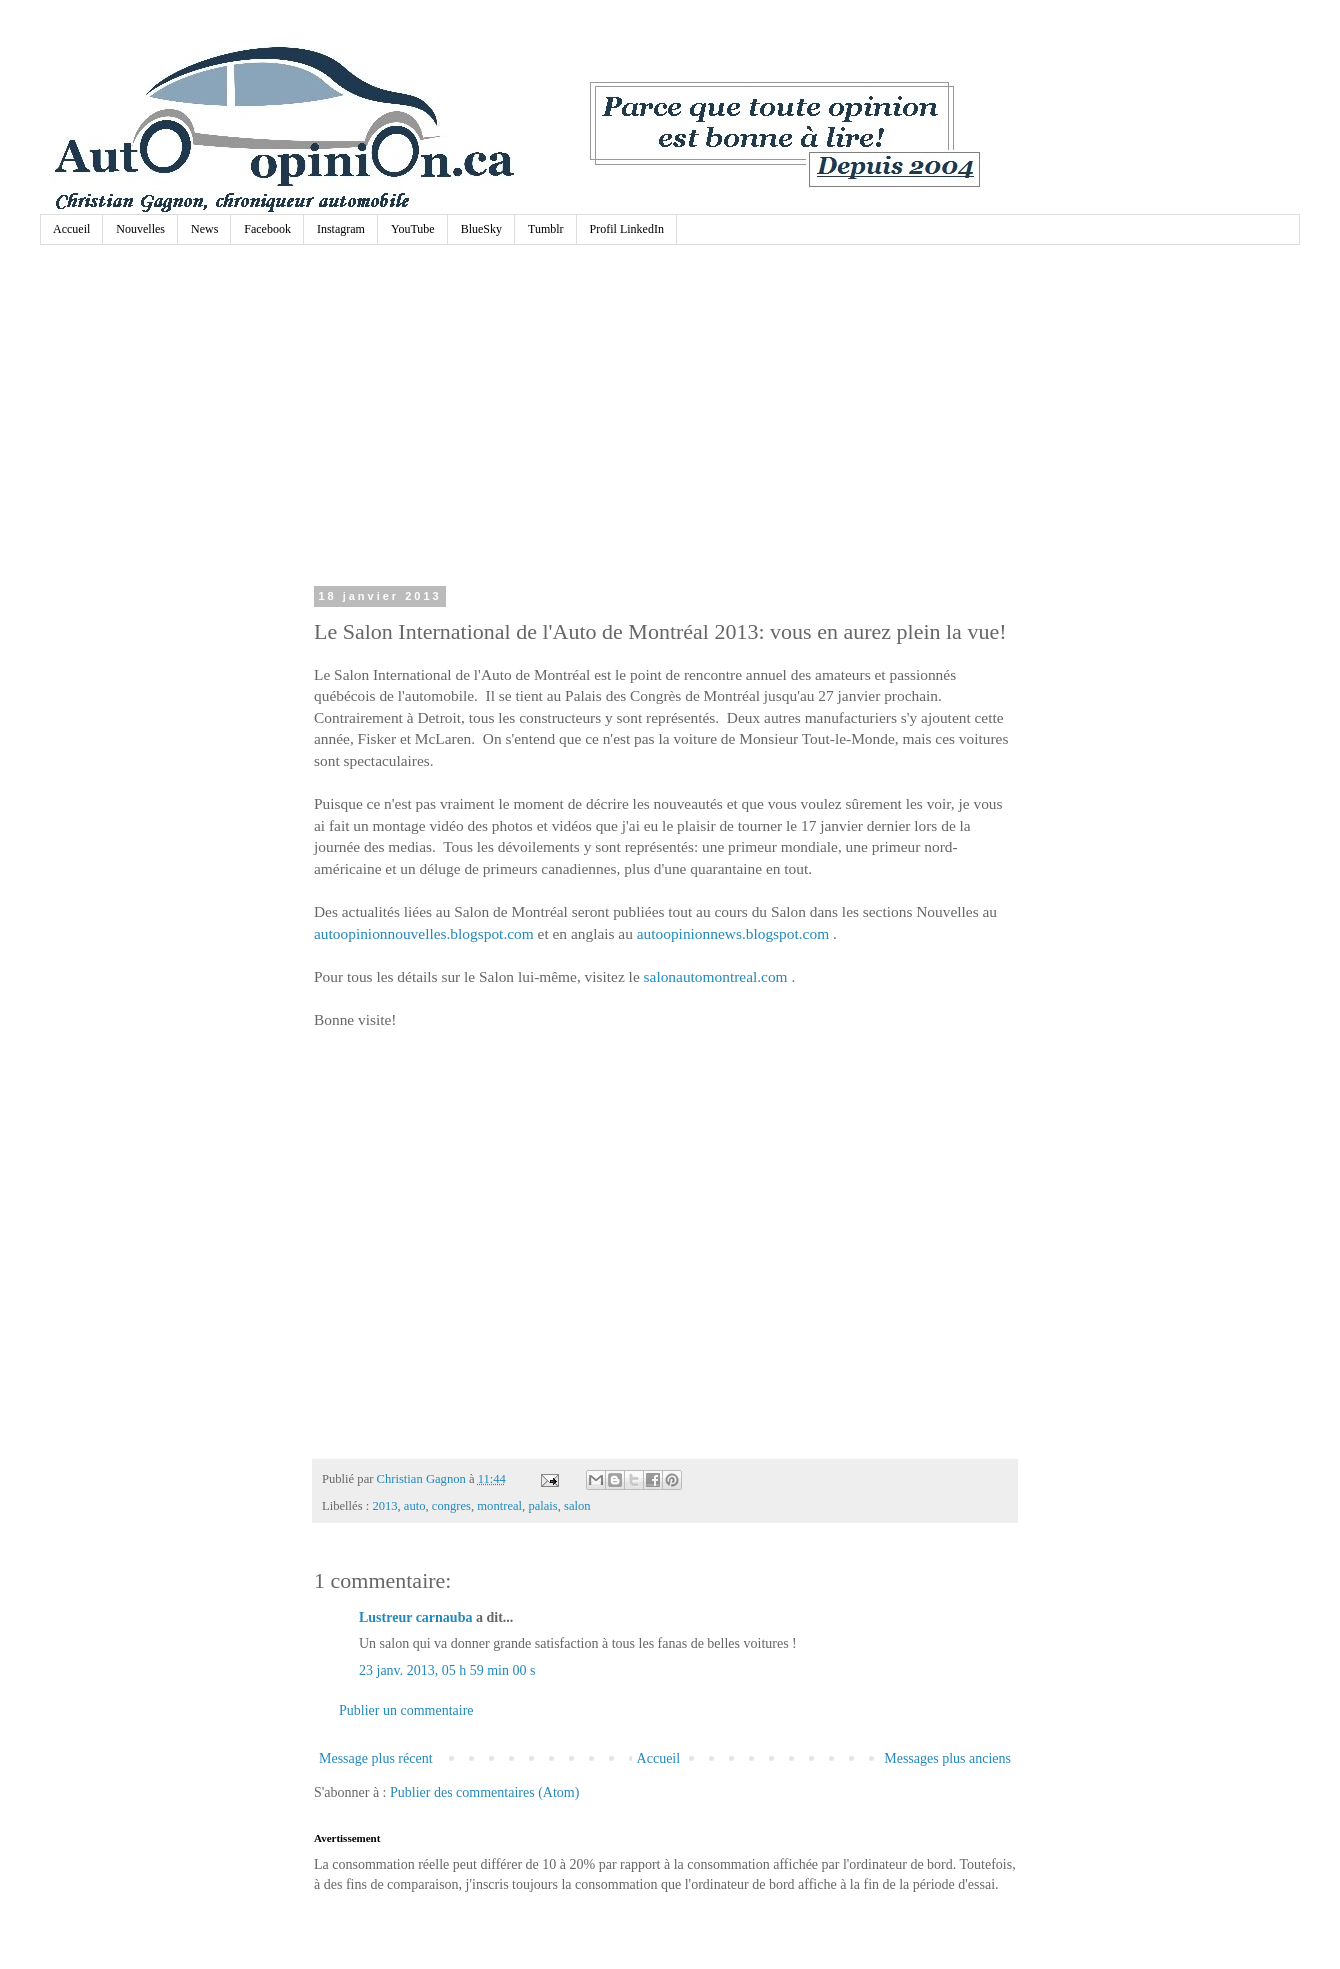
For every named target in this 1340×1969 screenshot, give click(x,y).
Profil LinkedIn (627, 229)
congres (451, 1506)
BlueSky (481, 229)
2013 (384, 1506)
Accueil (71, 229)
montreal (499, 1506)
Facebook (267, 229)
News (204, 229)
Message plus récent (376, 1758)
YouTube (413, 229)
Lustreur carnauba (415, 1617)
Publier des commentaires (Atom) (484, 1792)
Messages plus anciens (947, 1758)
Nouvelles (140, 229)
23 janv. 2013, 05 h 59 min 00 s (447, 1670)
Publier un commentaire (406, 1710)
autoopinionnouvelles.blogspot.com (424, 933)
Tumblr (546, 229)
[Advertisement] (665, 420)
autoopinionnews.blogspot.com (733, 933)
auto (415, 1506)
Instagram (341, 229)
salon (577, 1506)
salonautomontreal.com (716, 976)
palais (542, 1506)
